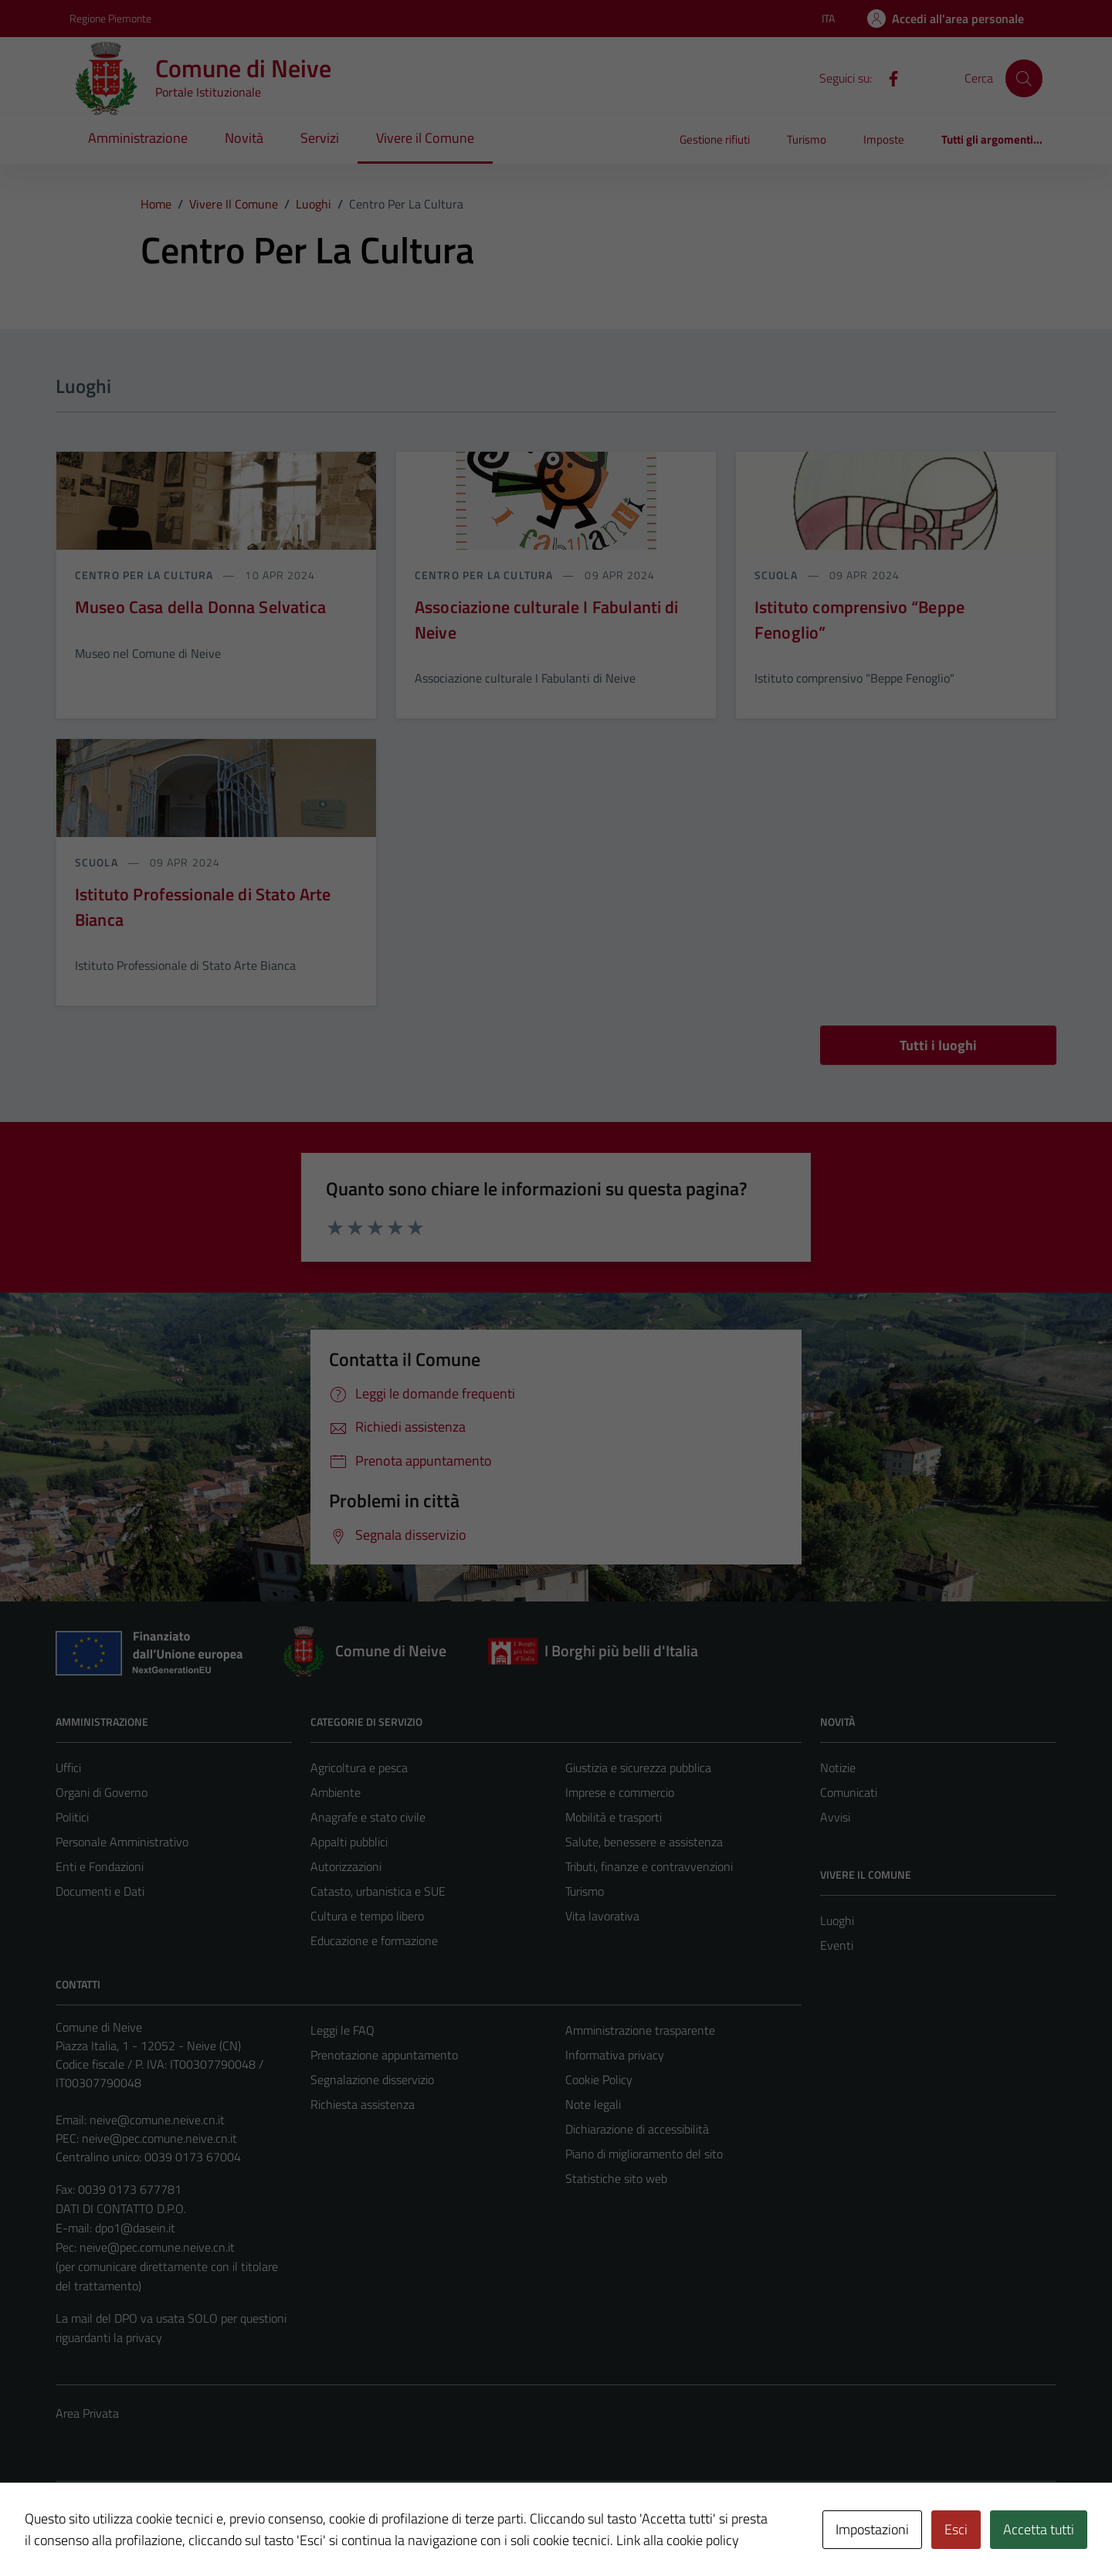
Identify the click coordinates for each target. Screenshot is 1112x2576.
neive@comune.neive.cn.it (157, 2119)
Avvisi (835, 1817)
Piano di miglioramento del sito (644, 2153)
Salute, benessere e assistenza (644, 1841)
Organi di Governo (101, 1792)
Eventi (836, 1945)
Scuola (777, 575)
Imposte (883, 139)
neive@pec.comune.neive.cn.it (159, 2138)
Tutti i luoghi (938, 1045)
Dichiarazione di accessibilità (637, 2129)
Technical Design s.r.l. (160, 2509)
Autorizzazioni (345, 1866)
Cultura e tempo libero (367, 1916)
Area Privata (87, 2413)
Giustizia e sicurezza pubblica (638, 1767)
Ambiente (335, 1792)
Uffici (68, 1767)
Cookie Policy (598, 2079)
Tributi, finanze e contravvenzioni (649, 1866)
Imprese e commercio (619, 1792)
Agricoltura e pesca (359, 1767)
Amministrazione (138, 137)
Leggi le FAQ (342, 2030)
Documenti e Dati (100, 1891)
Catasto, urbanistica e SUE (378, 1891)
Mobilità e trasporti (613, 1817)
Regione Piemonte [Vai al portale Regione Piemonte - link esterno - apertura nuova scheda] (110, 18)
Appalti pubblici (349, 1841)
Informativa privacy (614, 2055)
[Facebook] (887, 77)
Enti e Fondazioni (100, 1866)
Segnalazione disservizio (372, 2079)
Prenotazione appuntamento (384, 2055)
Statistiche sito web (616, 2178)
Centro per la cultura (145, 575)
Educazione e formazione (374, 1940)
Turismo (806, 139)
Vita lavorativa (602, 1916)
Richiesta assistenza (362, 2104)
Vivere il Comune (425, 137)
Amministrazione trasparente (640, 2030)
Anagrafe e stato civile (367, 1817)
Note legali (593, 2104)
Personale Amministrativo (122, 1841)
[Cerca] (1023, 78)
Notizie (838, 1767)
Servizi (319, 137)
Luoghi (837, 1920)
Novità (244, 137)
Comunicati (848, 1792)
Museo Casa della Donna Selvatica (200, 607)
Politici (72, 1817)
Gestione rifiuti (715, 139)
